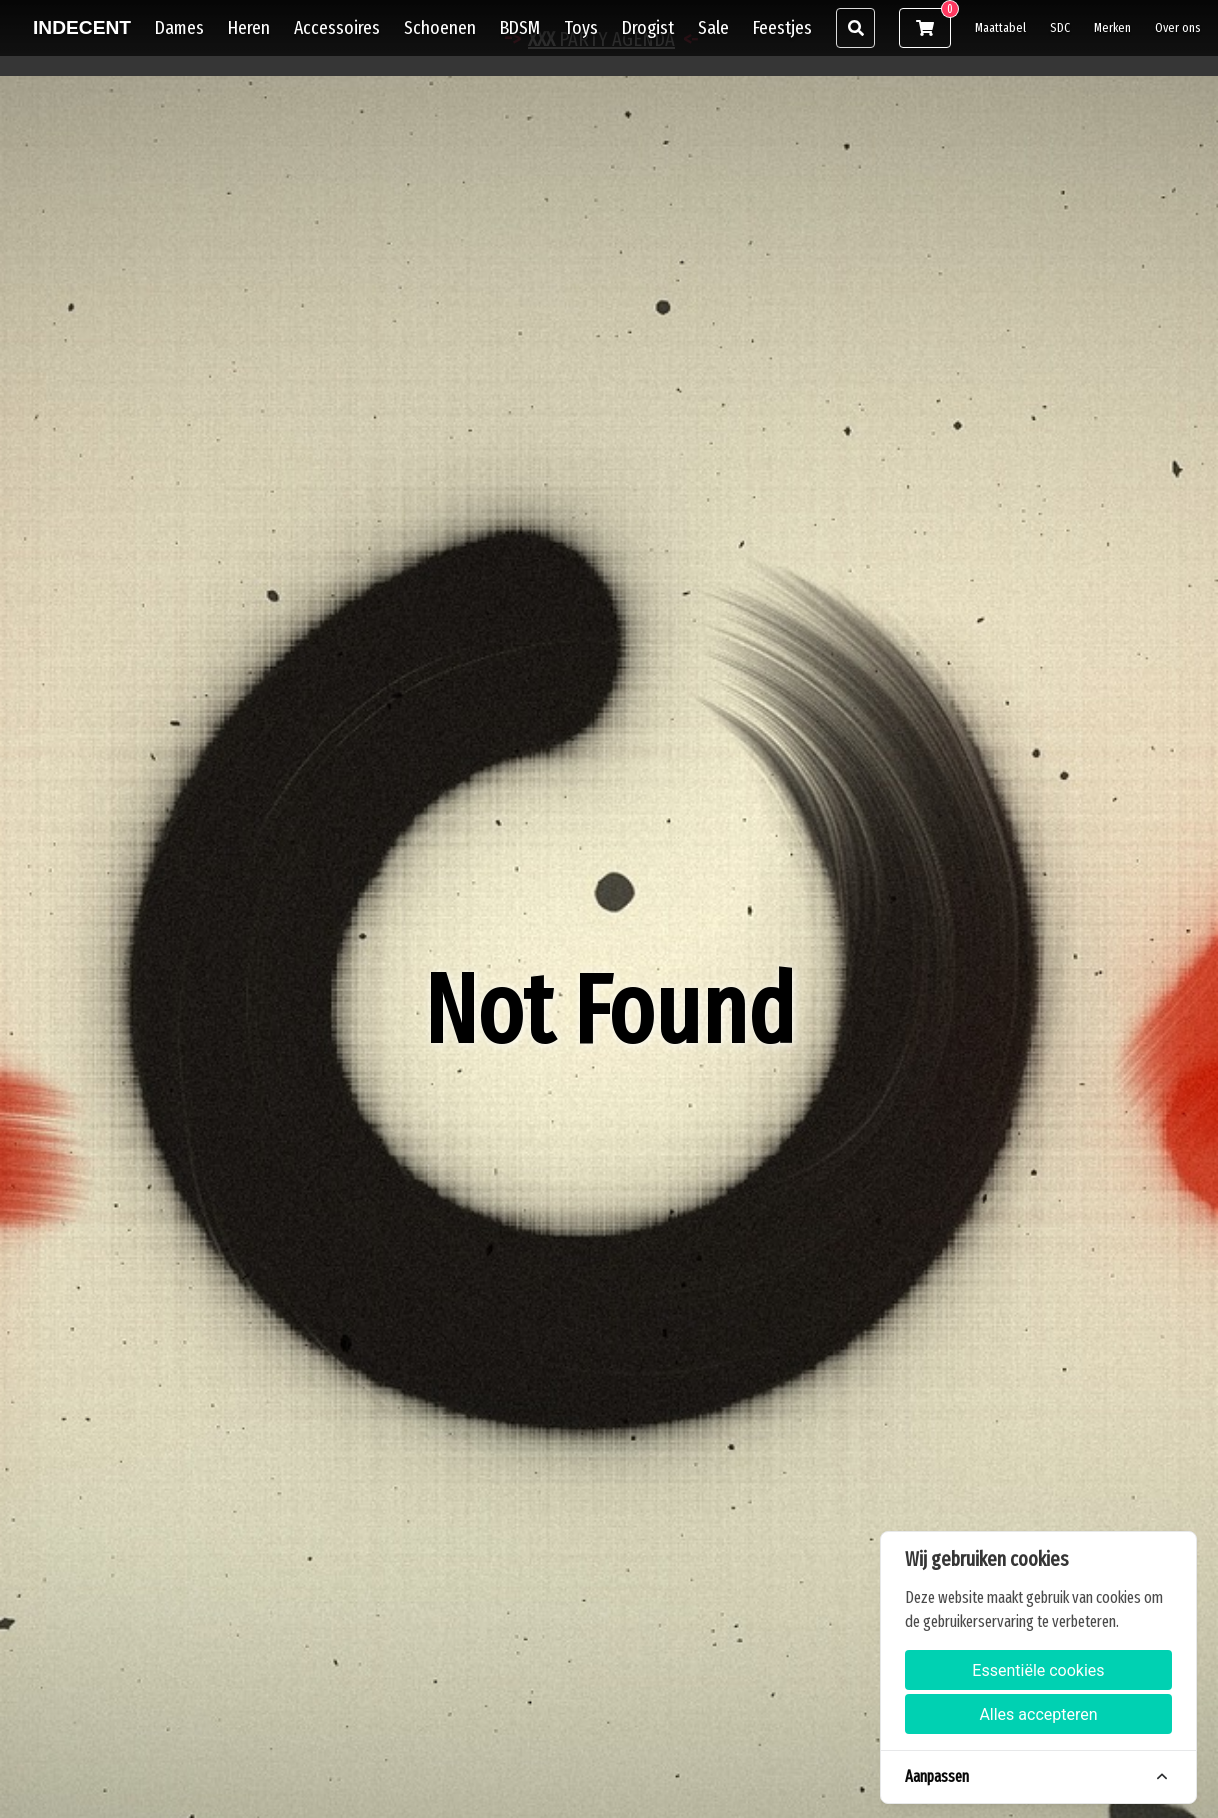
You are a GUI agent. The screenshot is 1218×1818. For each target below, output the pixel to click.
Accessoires (337, 27)
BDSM (520, 27)
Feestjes (782, 27)
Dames (179, 27)
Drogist (648, 27)
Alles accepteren (1038, 1714)
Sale (713, 27)
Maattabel (1000, 27)
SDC (1060, 27)
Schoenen (440, 27)
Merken (1112, 27)
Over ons (1178, 27)
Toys (581, 27)
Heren (249, 27)
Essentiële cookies (1038, 1670)
